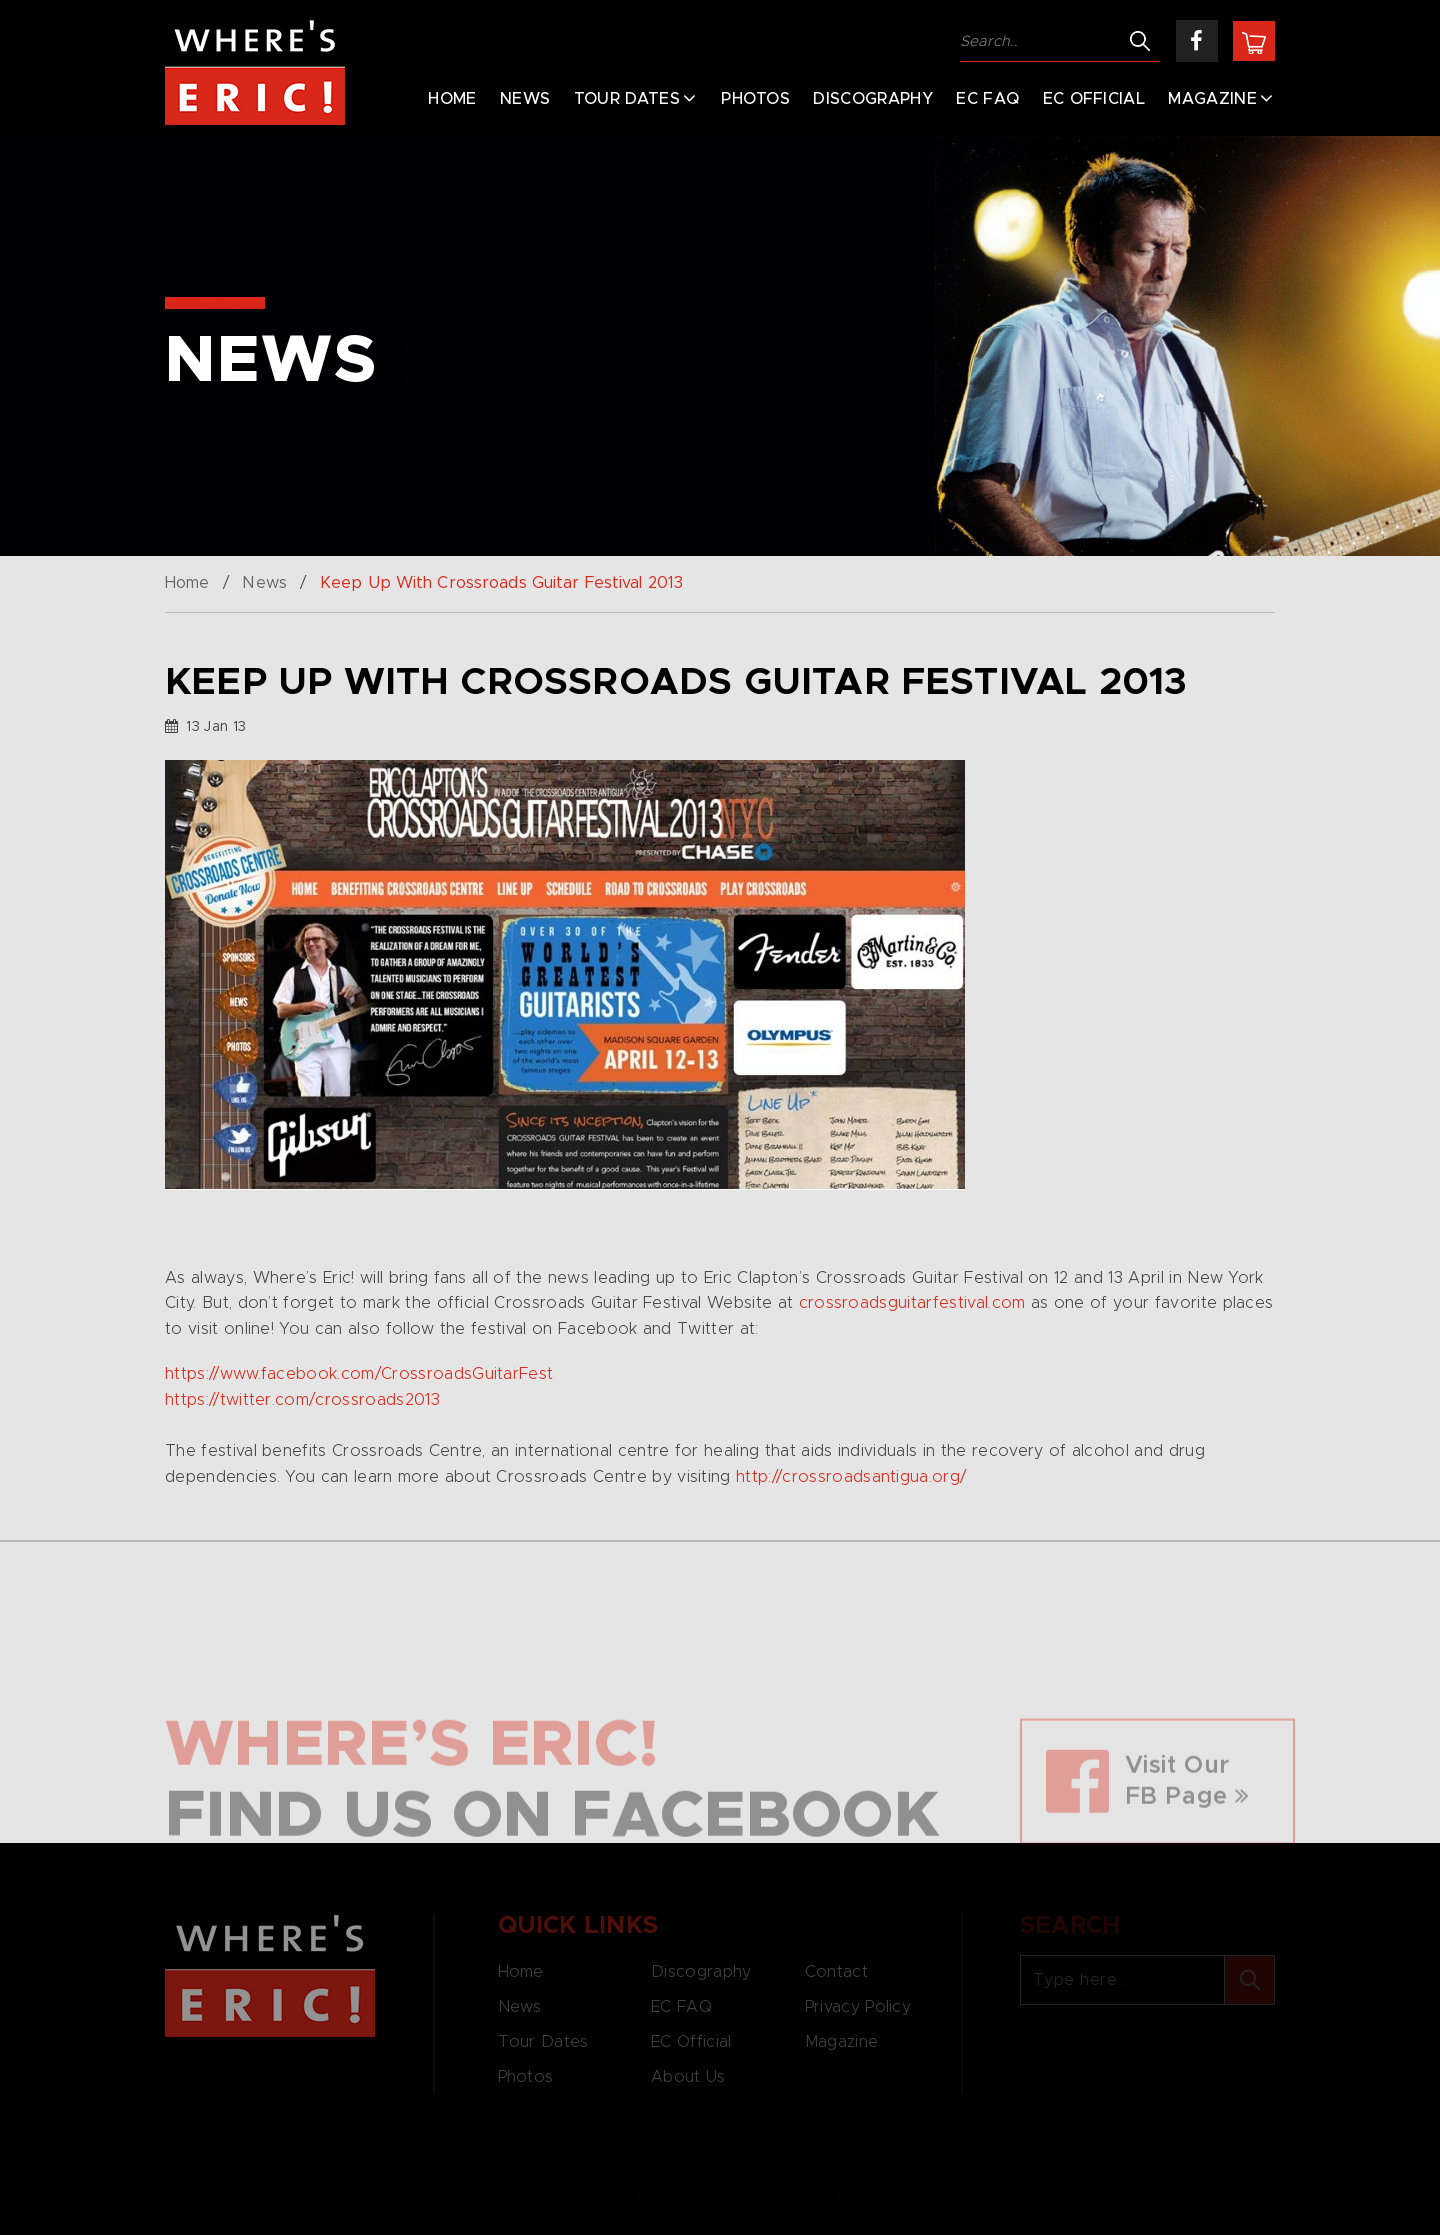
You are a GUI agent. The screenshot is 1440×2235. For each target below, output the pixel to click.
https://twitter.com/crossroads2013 (302, 1400)
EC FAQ (987, 99)
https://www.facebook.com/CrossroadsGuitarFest (359, 1374)
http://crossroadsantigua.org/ (851, 1477)
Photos (755, 99)
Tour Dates (627, 99)
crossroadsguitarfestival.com (912, 1303)
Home (452, 99)
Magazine (1212, 99)
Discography (873, 99)
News (525, 99)
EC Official (1094, 99)
